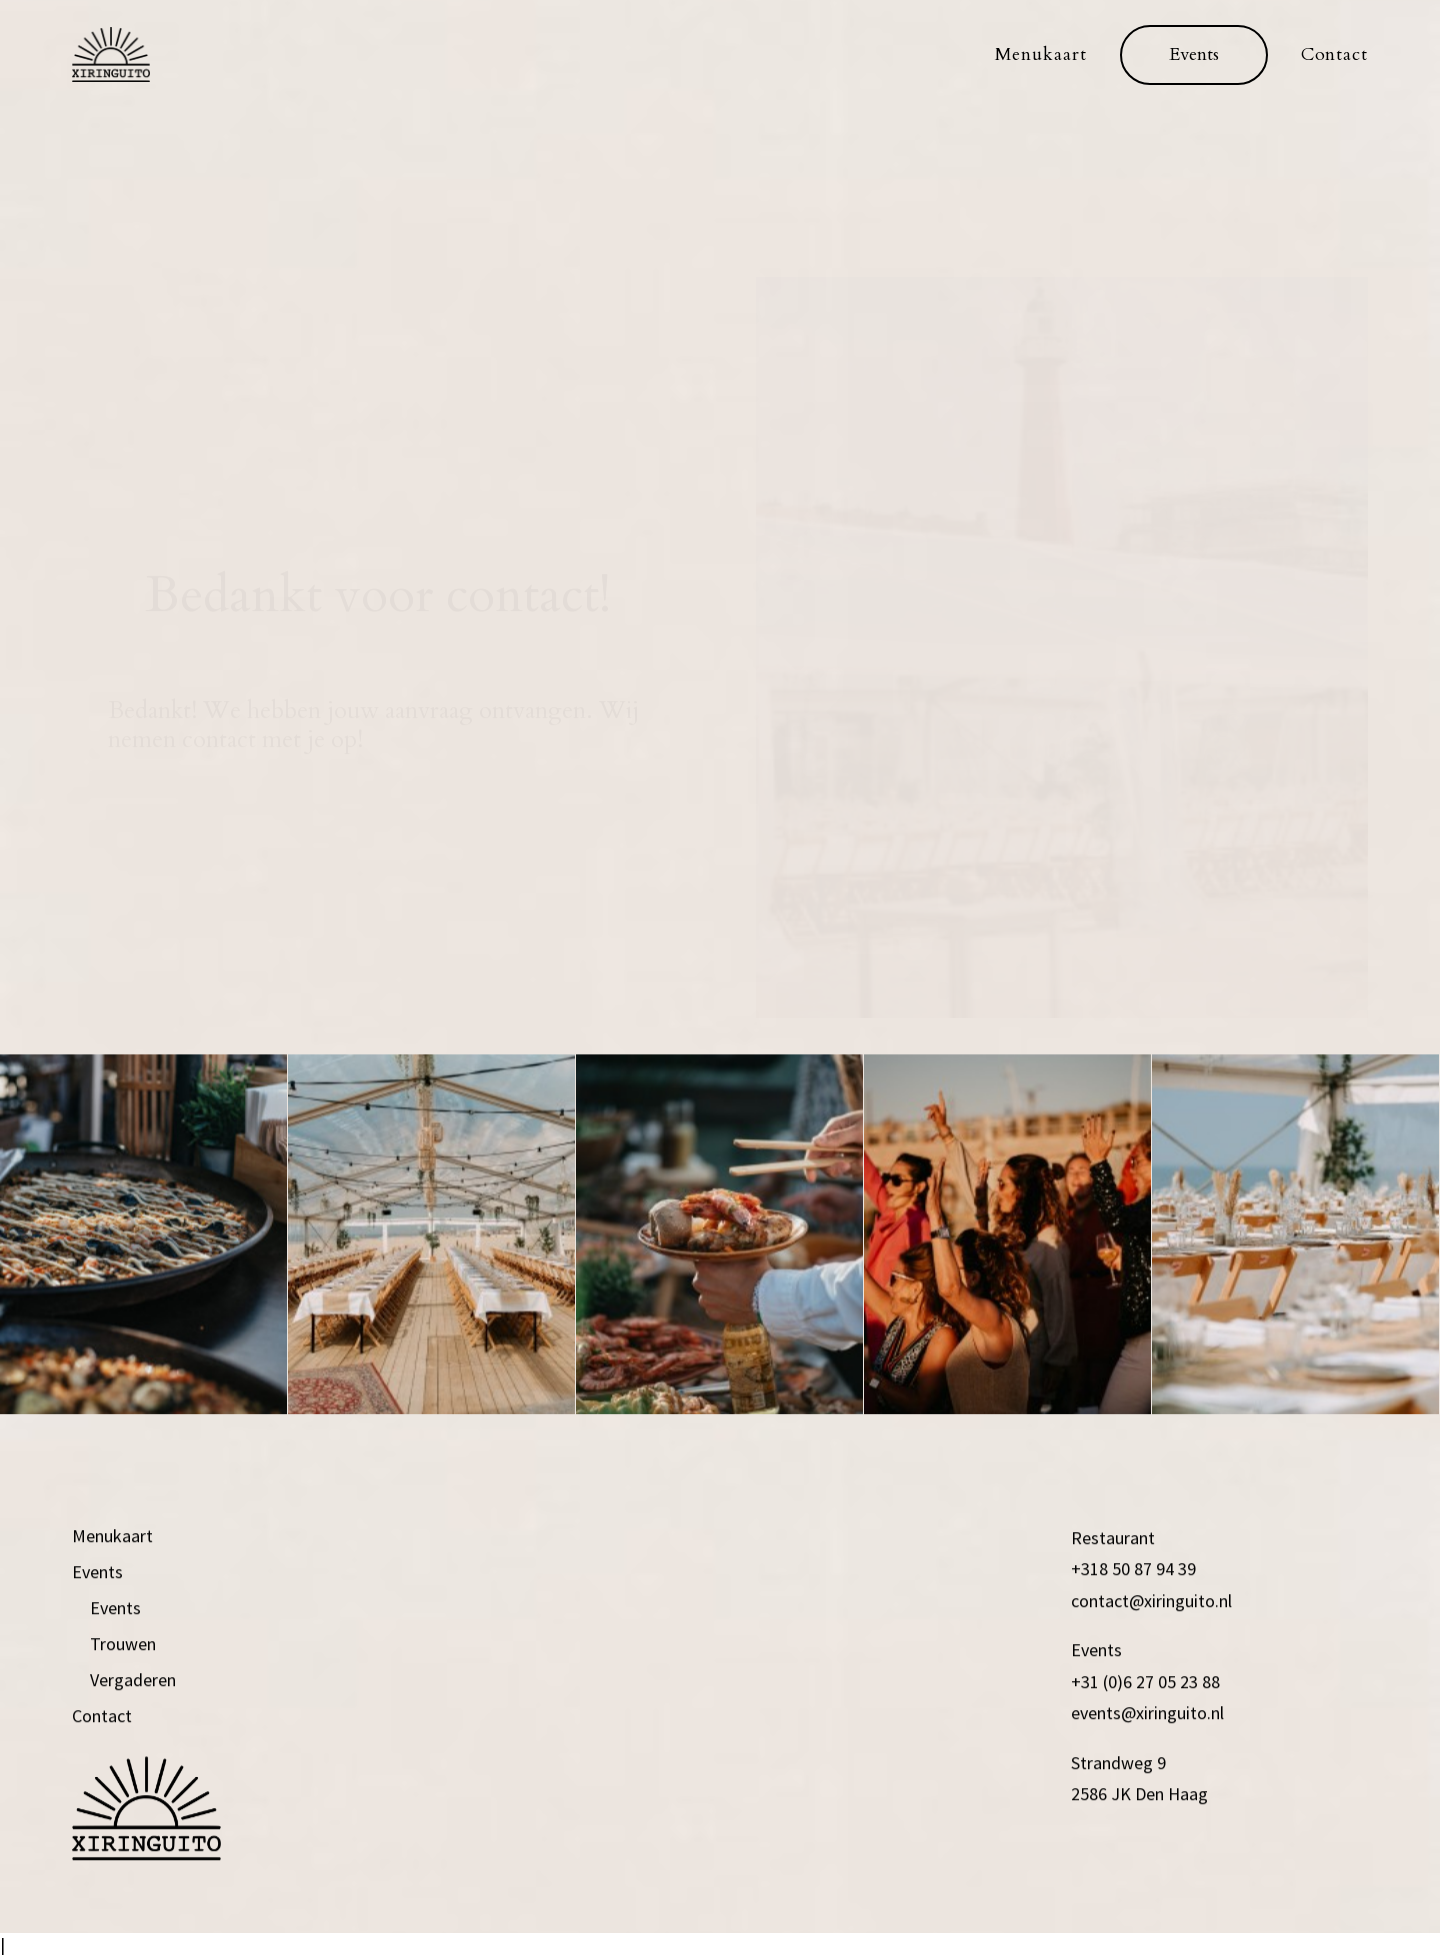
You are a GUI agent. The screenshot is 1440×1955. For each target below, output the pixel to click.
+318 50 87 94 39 (1133, 1652)
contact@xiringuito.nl (1151, 1683)
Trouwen (123, 1726)
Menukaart (1041, 54)
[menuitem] (1048, 54)
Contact (1334, 54)
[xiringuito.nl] (111, 54)
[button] (1194, 55)
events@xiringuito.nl (1147, 1796)
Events (97, 1654)
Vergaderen (133, 1762)
